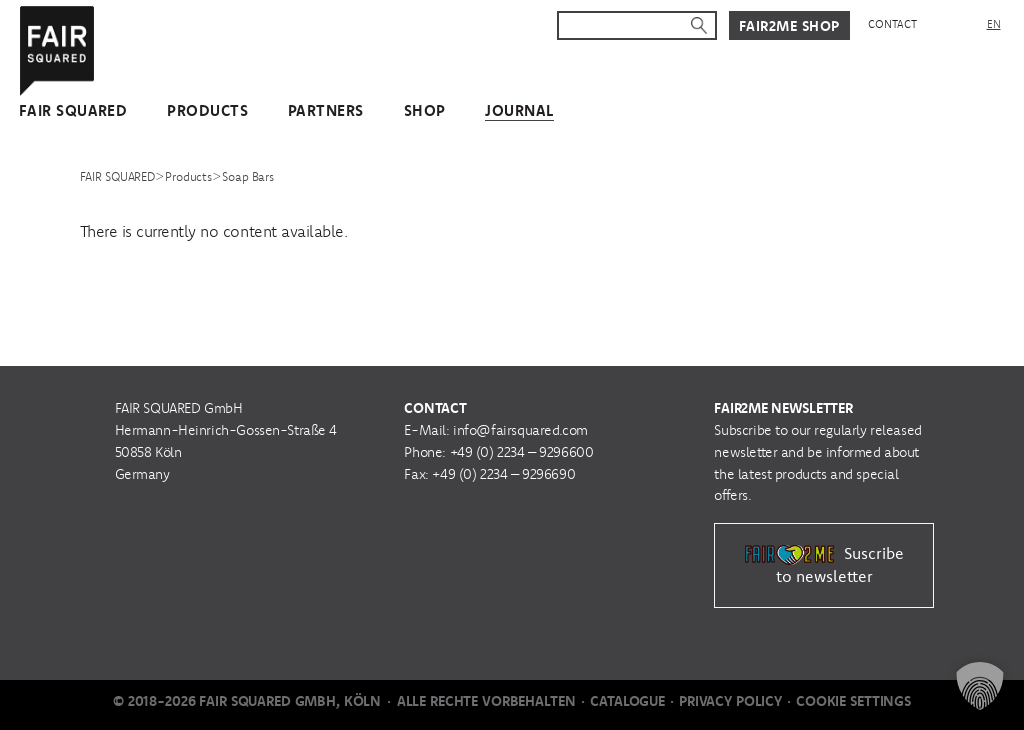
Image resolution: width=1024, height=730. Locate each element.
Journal (519, 110)
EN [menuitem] (994, 24)
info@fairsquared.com (520, 430)
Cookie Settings (853, 701)
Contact (892, 24)
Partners (326, 110)
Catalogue (627, 701)
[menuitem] (994, 24)
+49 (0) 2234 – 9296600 (522, 452)
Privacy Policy (730, 701)
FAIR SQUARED (73, 110)
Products (207, 110)
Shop (425, 110)
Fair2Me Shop (789, 26)
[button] (980, 686)
